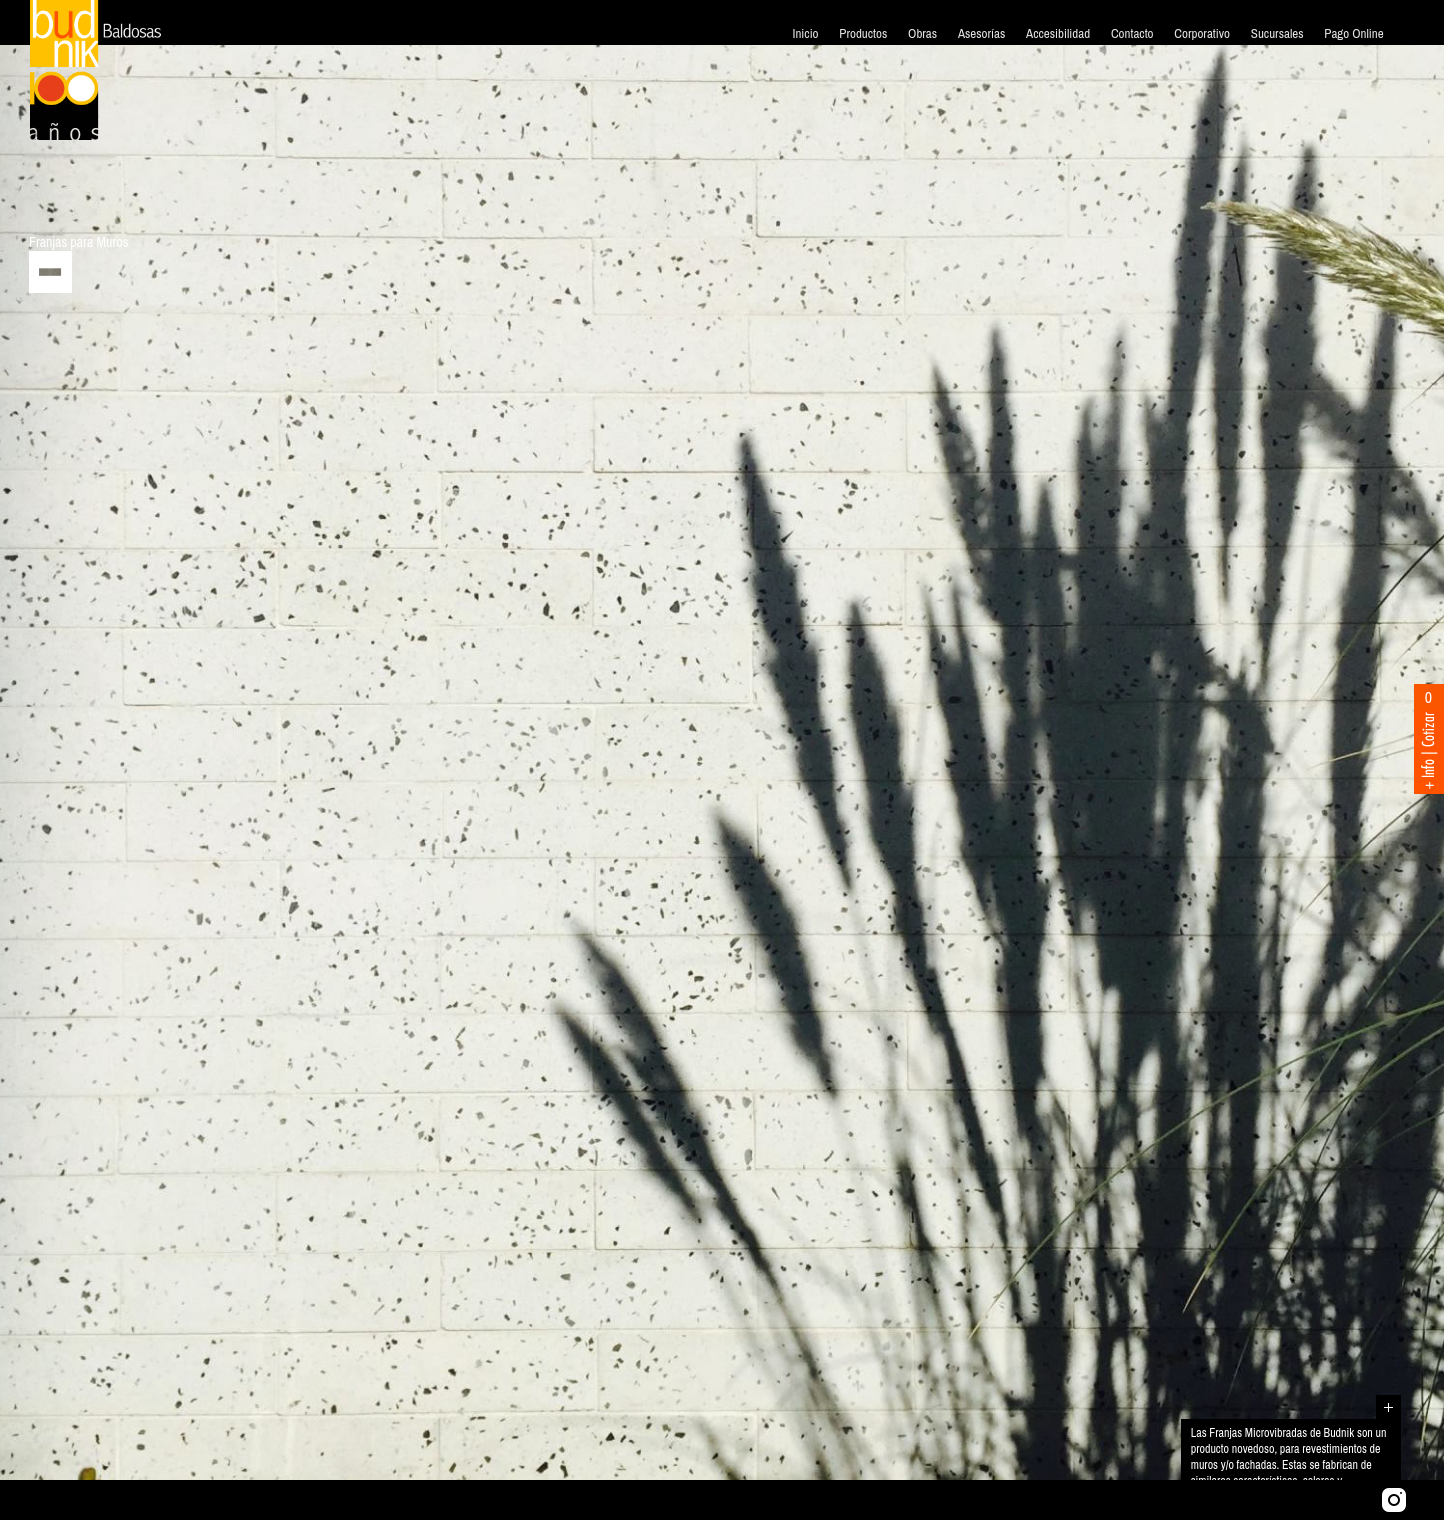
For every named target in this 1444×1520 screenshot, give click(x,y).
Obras (922, 33)
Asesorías (981, 33)
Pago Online (1353, 33)
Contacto (1132, 33)
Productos (863, 33)
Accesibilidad (1058, 33)
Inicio (805, 33)
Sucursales (1277, 33)
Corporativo (1202, 33)
